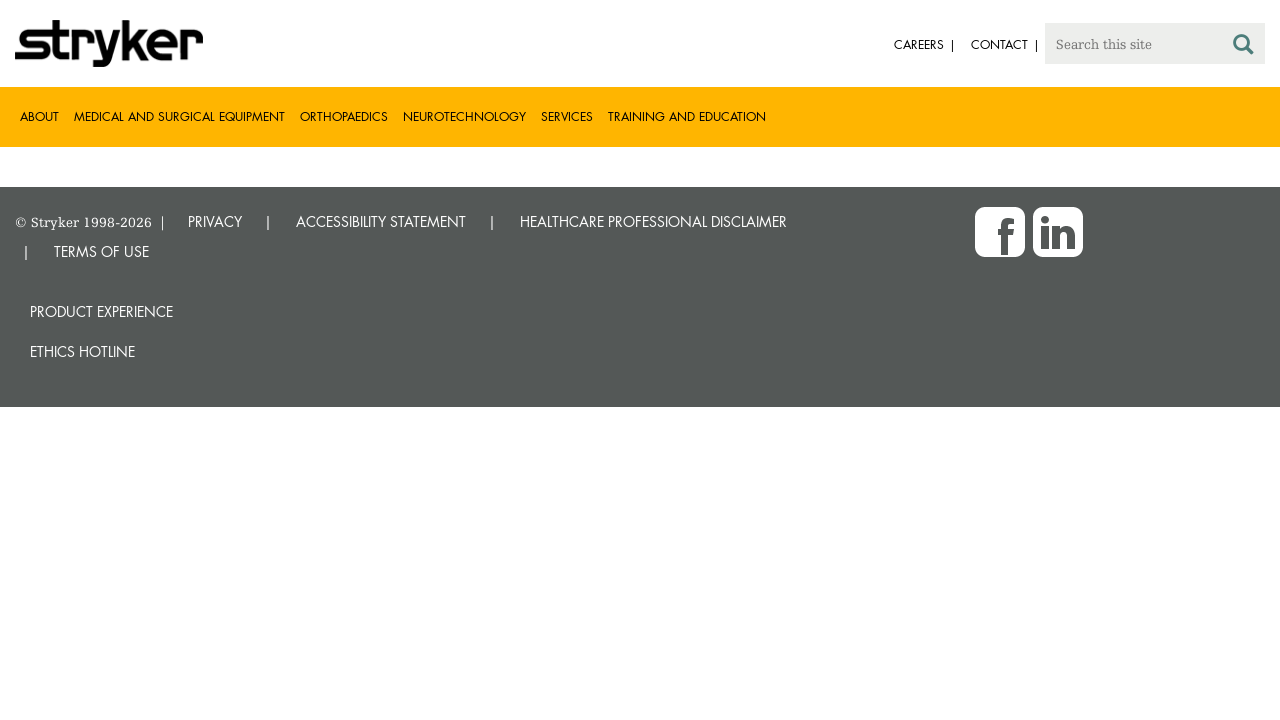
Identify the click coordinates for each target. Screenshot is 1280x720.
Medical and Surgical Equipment (179, 116)
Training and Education (687, 116)
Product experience (101, 311)
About (39, 116)
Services (567, 116)
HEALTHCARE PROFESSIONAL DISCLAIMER (653, 221)
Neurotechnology (464, 116)
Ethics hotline (82, 351)
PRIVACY (215, 221)
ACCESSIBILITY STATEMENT (381, 221)
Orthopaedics (344, 116)
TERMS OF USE (101, 251)
